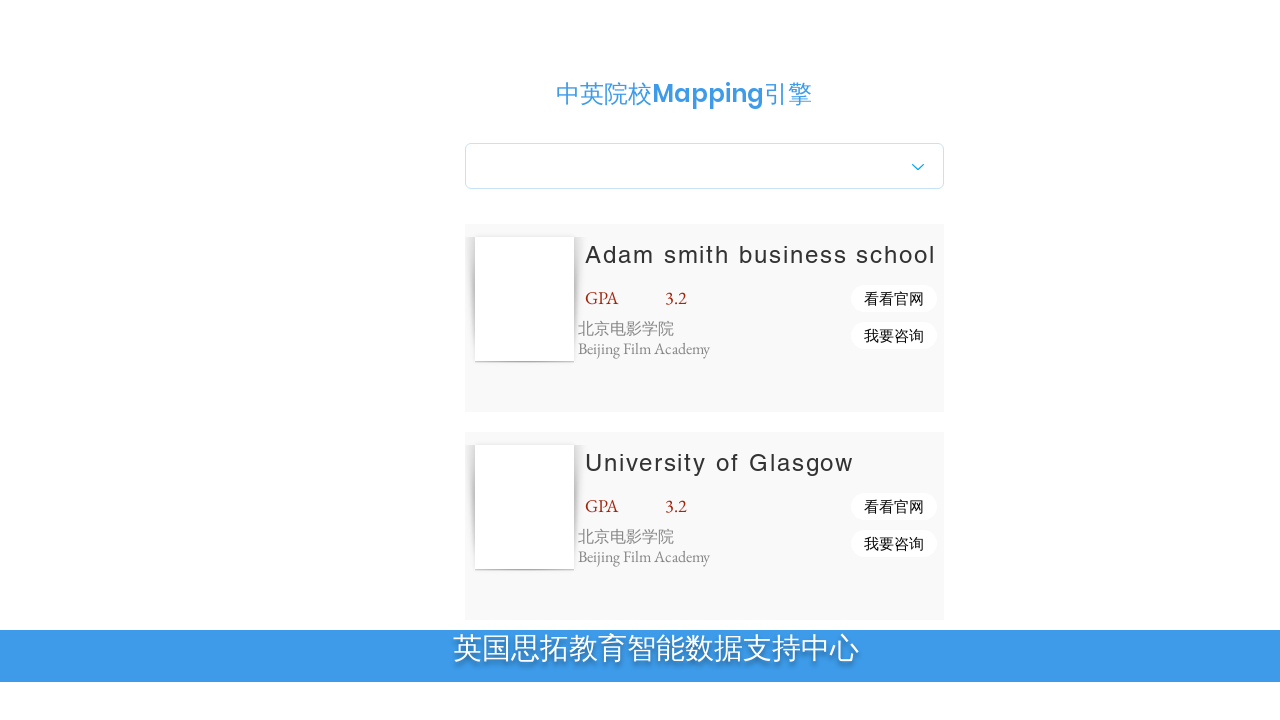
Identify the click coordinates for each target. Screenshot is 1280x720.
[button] (894, 298)
